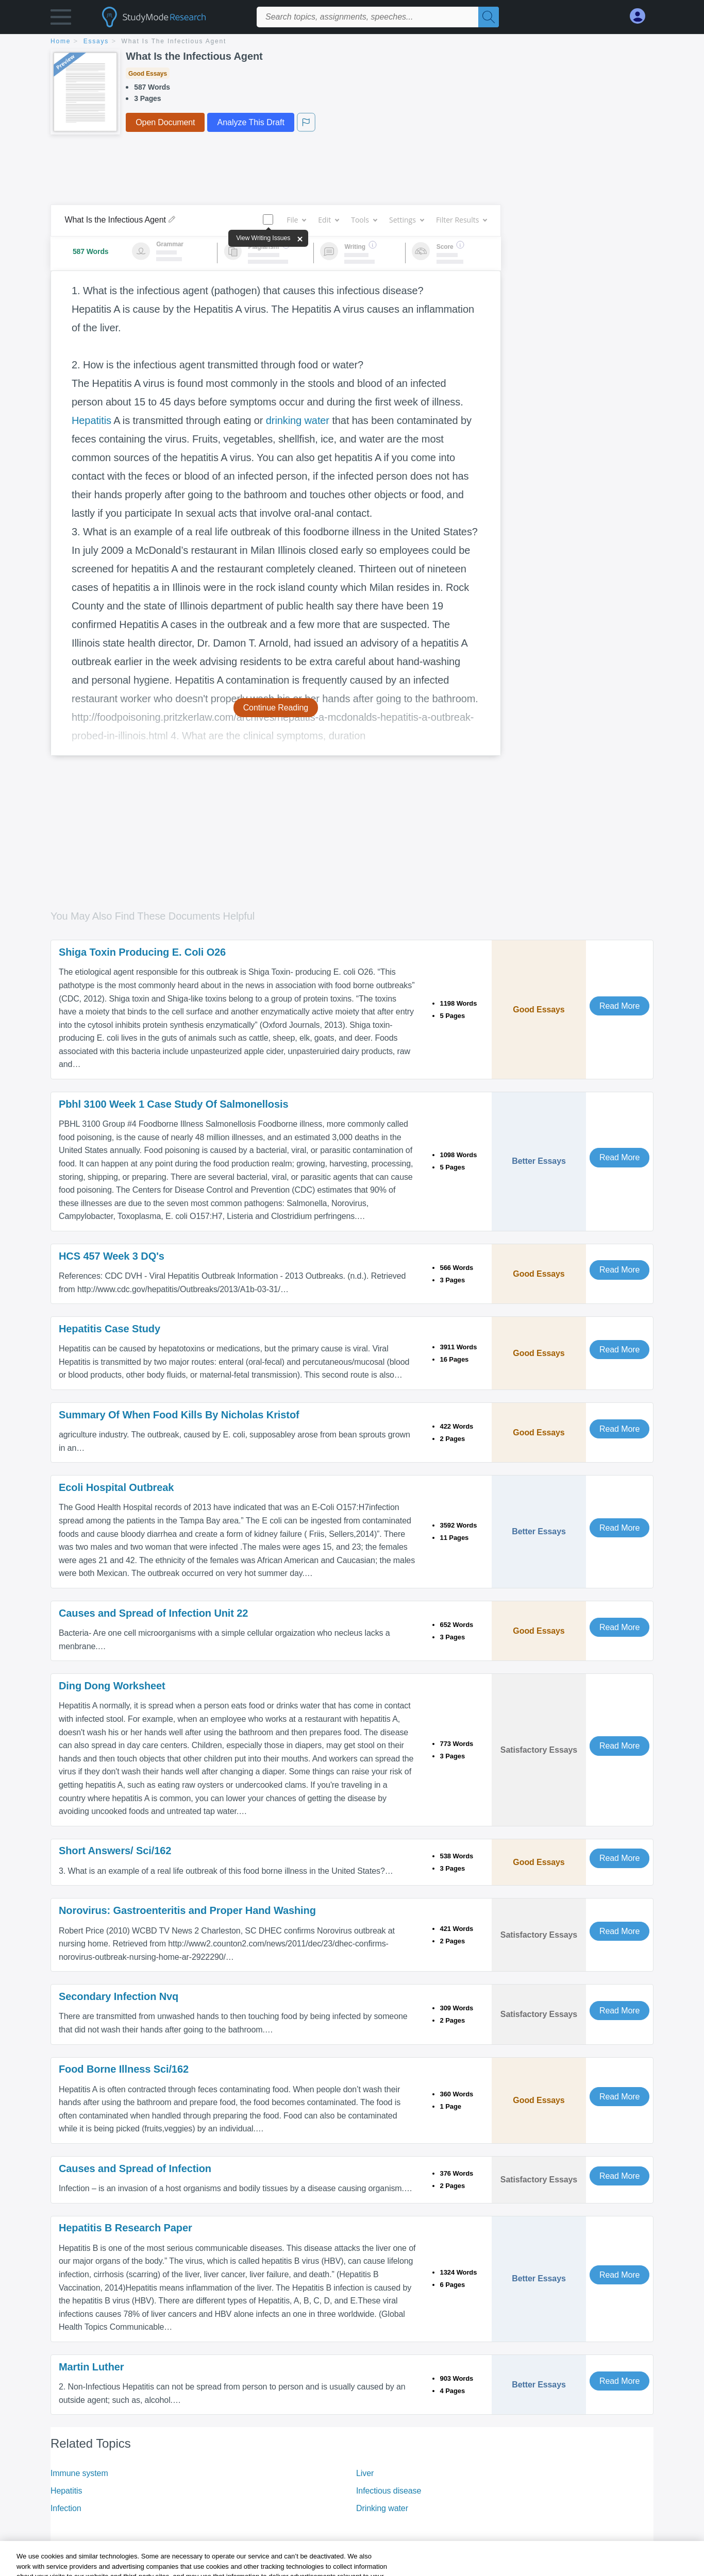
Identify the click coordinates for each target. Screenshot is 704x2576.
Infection (66, 2508)
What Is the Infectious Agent (174, 41)
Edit (328, 220)
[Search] (488, 17)
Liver (365, 2473)
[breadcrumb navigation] (352, 42)
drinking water (297, 420)
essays (96, 41)
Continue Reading (276, 707)
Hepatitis (91, 420)
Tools (364, 220)
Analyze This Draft (250, 122)
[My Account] (641, 16)
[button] (61, 19)
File (296, 220)
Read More (619, 1006)
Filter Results (461, 220)
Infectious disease (388, 2490)
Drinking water (382, 2508)
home (61, 41)
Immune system (79, 2473)
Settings (406, 220)
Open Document (165, 122)
